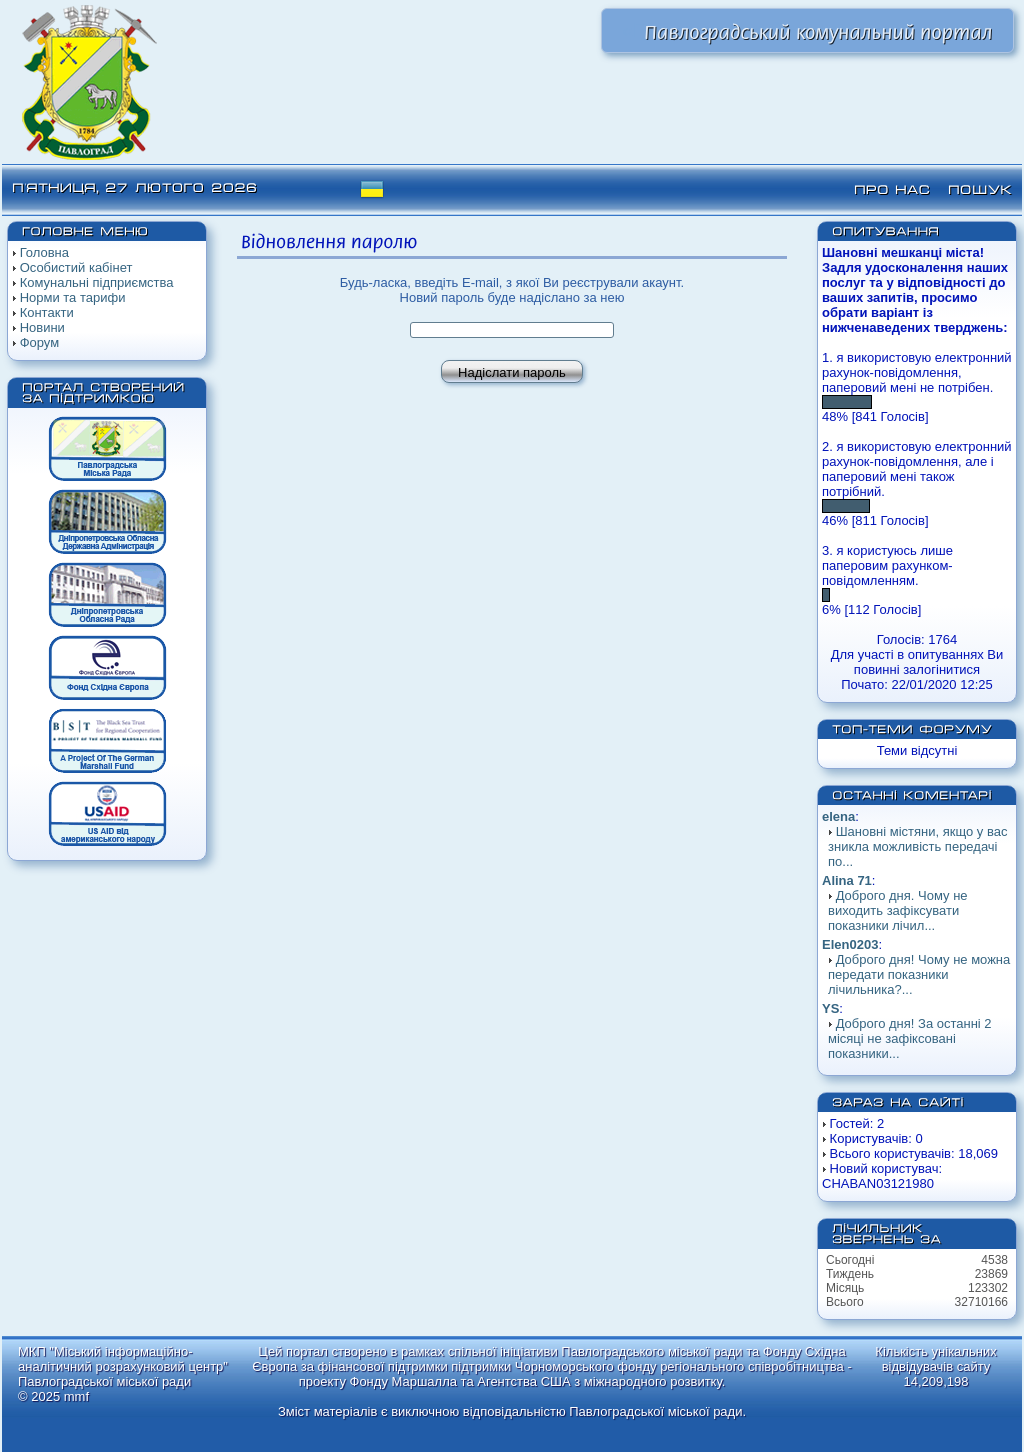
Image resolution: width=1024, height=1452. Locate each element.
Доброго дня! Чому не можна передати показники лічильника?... (919, 974)
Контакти (47, 312)
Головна (44, 252)
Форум (40, 342)
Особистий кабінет (76, 267)
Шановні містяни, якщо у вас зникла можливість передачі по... (917, 846)
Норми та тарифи (73, 297)
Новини (42, 327)
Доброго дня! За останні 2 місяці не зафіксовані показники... (910, 1038)
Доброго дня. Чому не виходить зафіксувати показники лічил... (898, 910)
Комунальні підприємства (97, 282)
